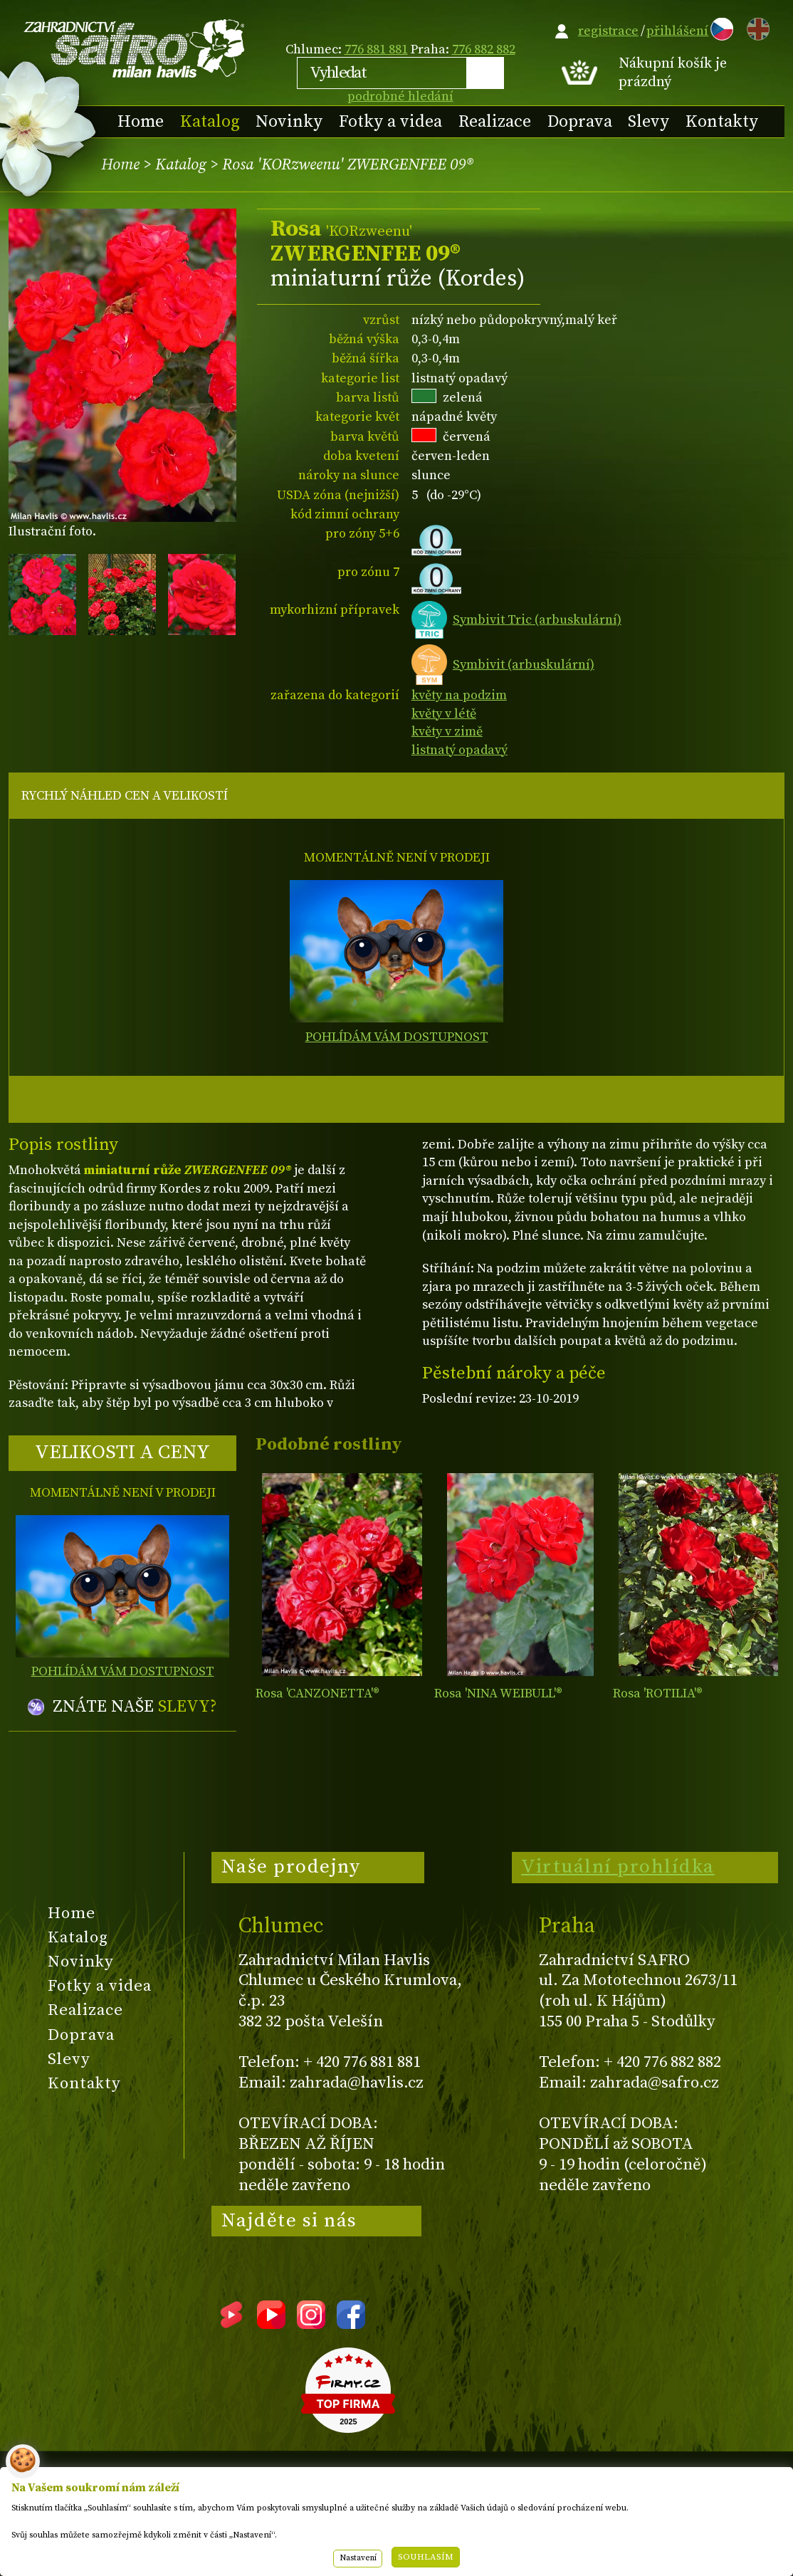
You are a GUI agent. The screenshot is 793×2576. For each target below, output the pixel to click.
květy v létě (443, 714)
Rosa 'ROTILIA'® (658, 1693)
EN (755, 27)
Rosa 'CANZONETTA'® (317, 1693)
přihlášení (677, 31)
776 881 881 (376, 49)
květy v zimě (447, 731)
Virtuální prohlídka (618, 1867)
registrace (608, 31)
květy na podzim (459, 695)
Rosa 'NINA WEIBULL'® (498, 1693)
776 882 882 (483, 49)
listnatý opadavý (459, 750)
